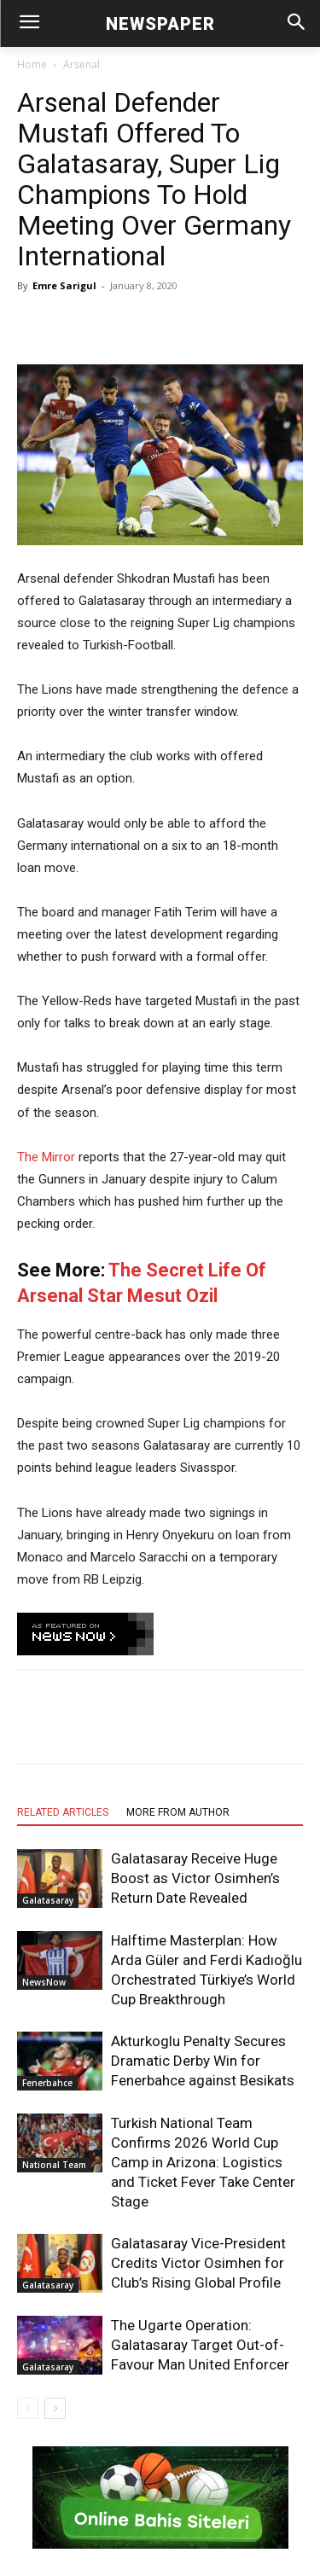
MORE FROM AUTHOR (178, 1812)
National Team (54, 2165)
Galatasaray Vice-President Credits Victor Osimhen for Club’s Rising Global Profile (198, 2263)
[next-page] (55, 2408)
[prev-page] (27, 2408)
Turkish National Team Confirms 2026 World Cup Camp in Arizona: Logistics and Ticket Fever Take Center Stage (203, 2162)
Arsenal (81, 64)
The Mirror (46, 1157)
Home (32, 64)
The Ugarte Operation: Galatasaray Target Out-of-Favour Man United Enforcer (200, 2345)
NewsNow (44, 1982)
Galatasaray (47, 1900)
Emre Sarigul (64, 285)
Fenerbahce (47, 2083)
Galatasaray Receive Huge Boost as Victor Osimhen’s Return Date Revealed (195, 1878)
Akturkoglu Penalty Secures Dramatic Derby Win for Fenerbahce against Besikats (202, 2060)
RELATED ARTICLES (62, 1812)
